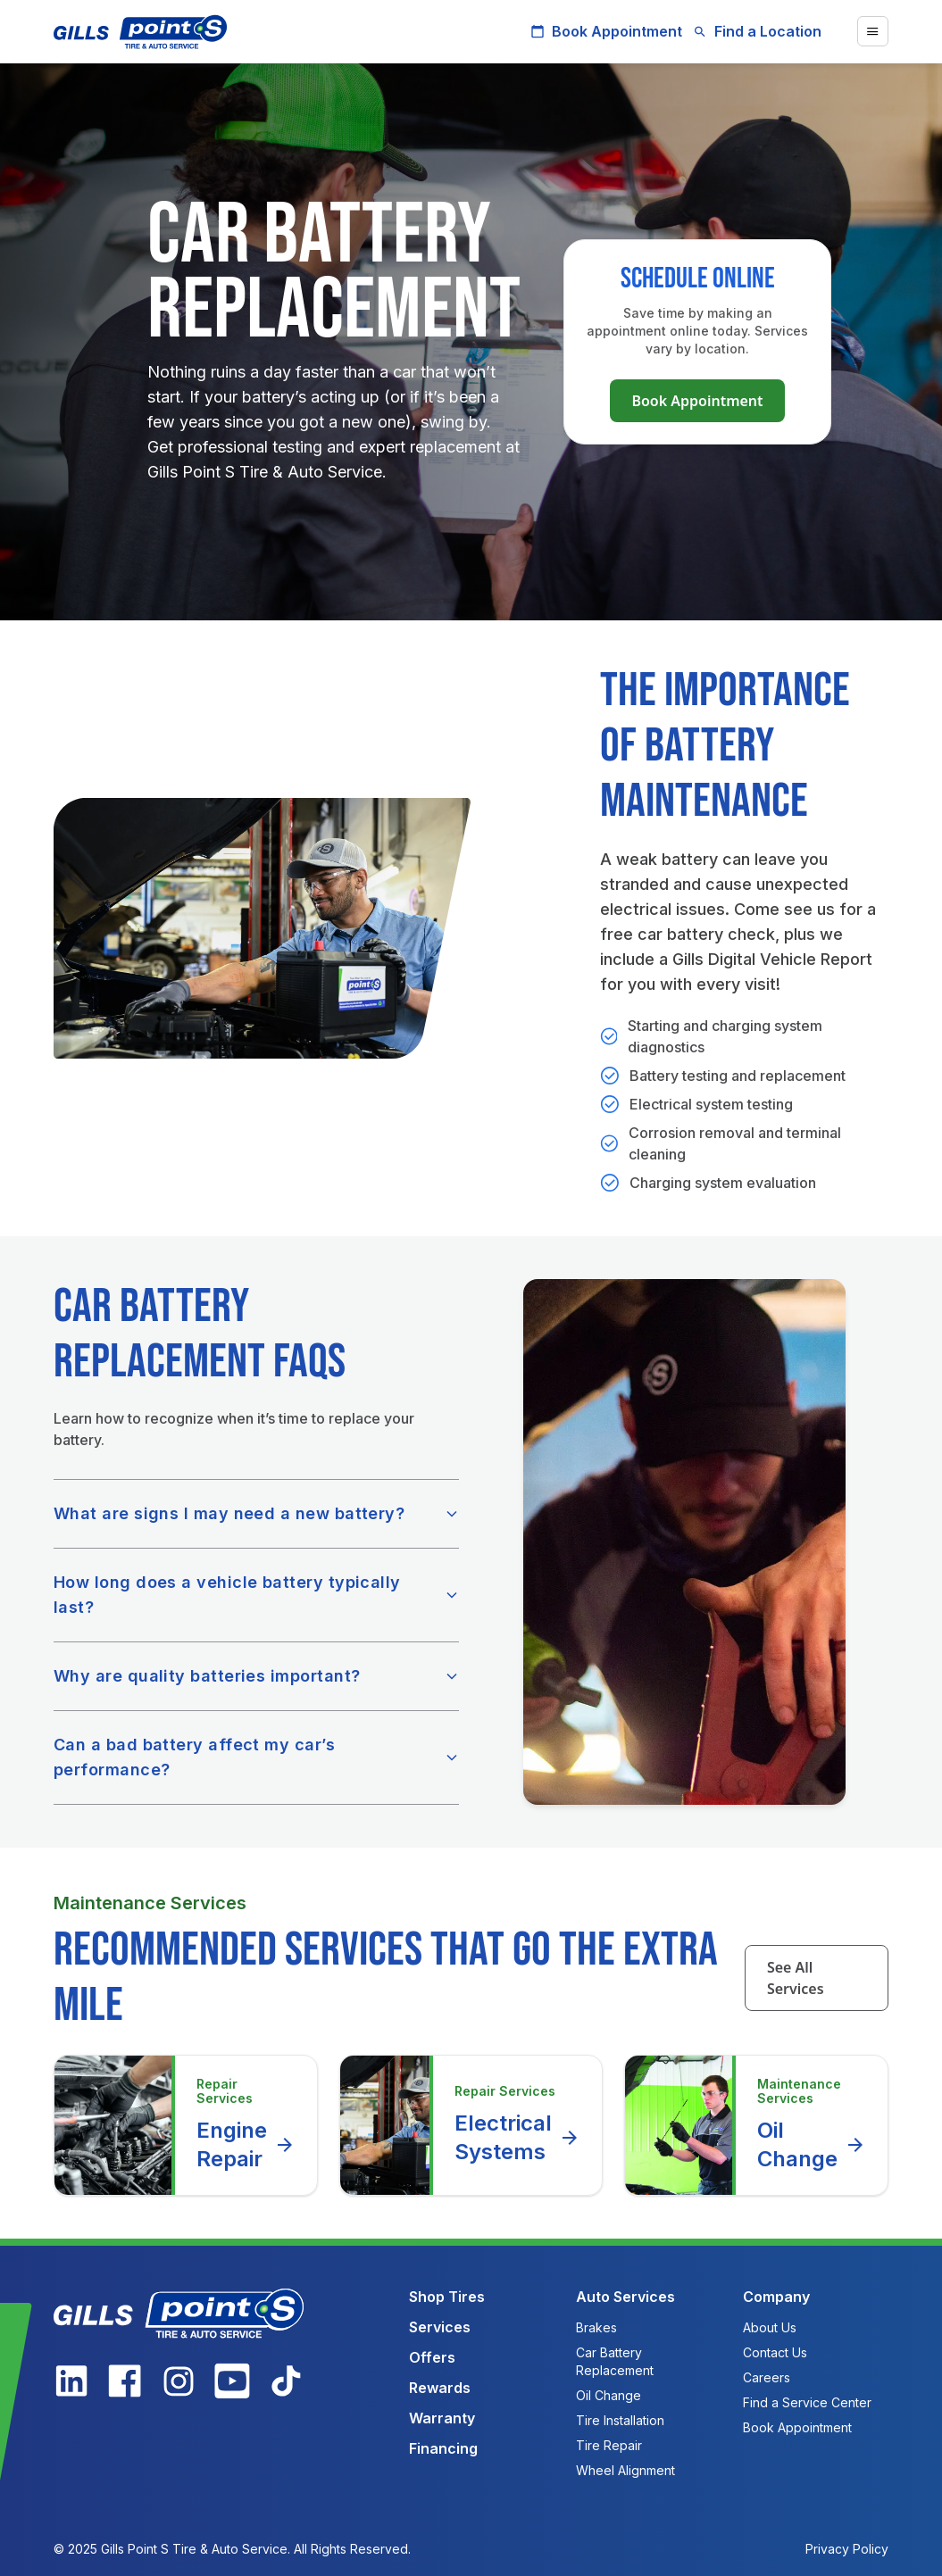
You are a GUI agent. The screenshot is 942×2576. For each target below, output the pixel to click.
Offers (432, 2357)
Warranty (442, 2418)
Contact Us (775, 2352)
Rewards (440, 2388)
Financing (443, 2448)
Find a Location (757, 31)
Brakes (596, 2327)
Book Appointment (606, 31)
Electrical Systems (517, 2137)
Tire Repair (609, 2445)
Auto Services (625, 2297)
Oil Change (811, 2144)
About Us (769, 2327)
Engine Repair (246, 2144)
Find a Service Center (807, 2402)
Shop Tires (447, 2297)
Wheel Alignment (625, 2470)
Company (776, 2297)
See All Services (795, 1977)
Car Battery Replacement (615, 2361)
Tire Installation (620, 2420)
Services (440, 2327)
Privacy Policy (846, 2548)
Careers (766, 2377)
